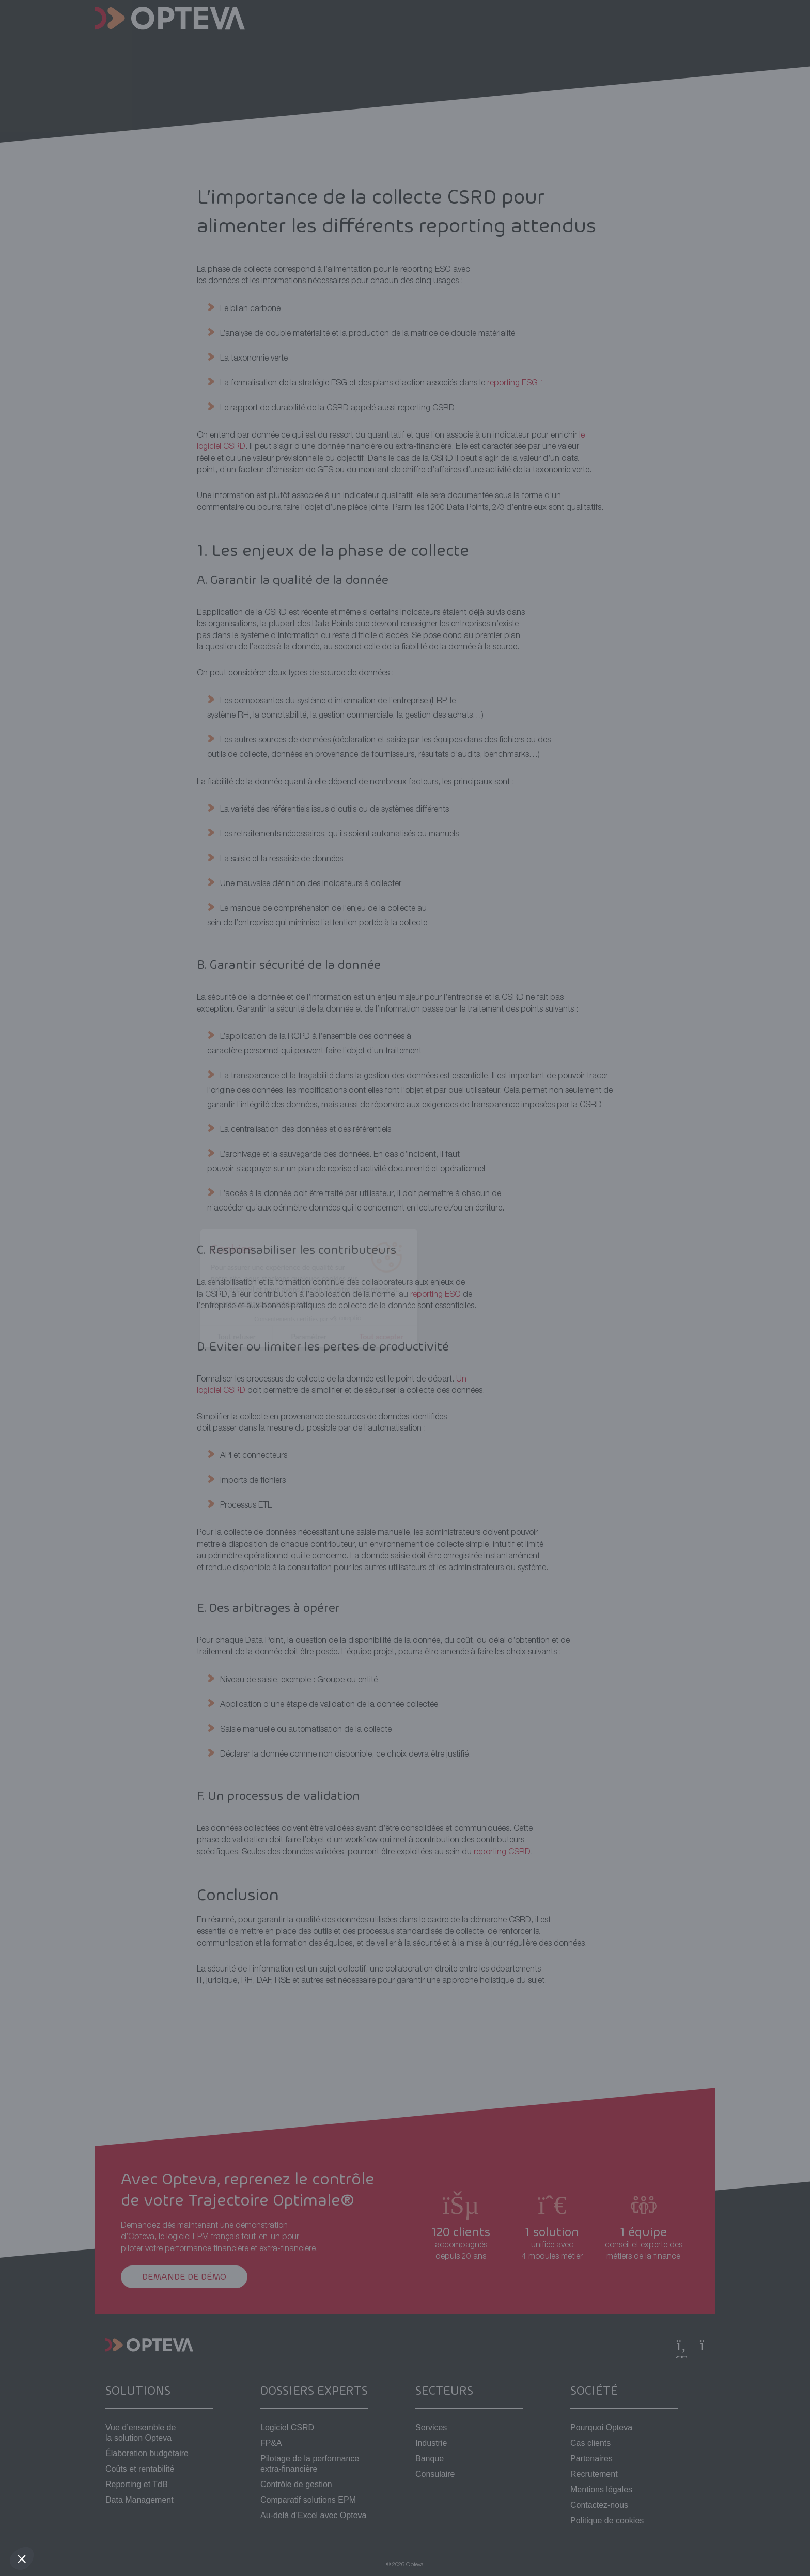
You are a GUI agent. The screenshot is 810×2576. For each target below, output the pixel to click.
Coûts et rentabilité (139, 2468)
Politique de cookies (607, 2520)
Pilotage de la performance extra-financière (309, 2463)
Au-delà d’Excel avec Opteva (313, 2515)
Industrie (431, 2443)
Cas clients (590, 2443)
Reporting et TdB (136, 2484)
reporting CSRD (502, 1853)
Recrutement (594, 2474)
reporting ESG (435, 1295)
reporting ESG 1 (515, 384)
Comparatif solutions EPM (308, 2499)
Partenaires (591, 2458)
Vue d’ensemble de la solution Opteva (140, 2432)
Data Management (139, 2499)
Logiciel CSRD (287, 2427)
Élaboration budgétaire (147, 2453)
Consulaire (435, 2474)
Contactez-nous (599, 2505)
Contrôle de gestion (296, 2484)
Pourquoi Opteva (601, 2427)
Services (431, 2427)
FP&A (271, 2443)
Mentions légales (601, 2489)
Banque (429, 2458)
